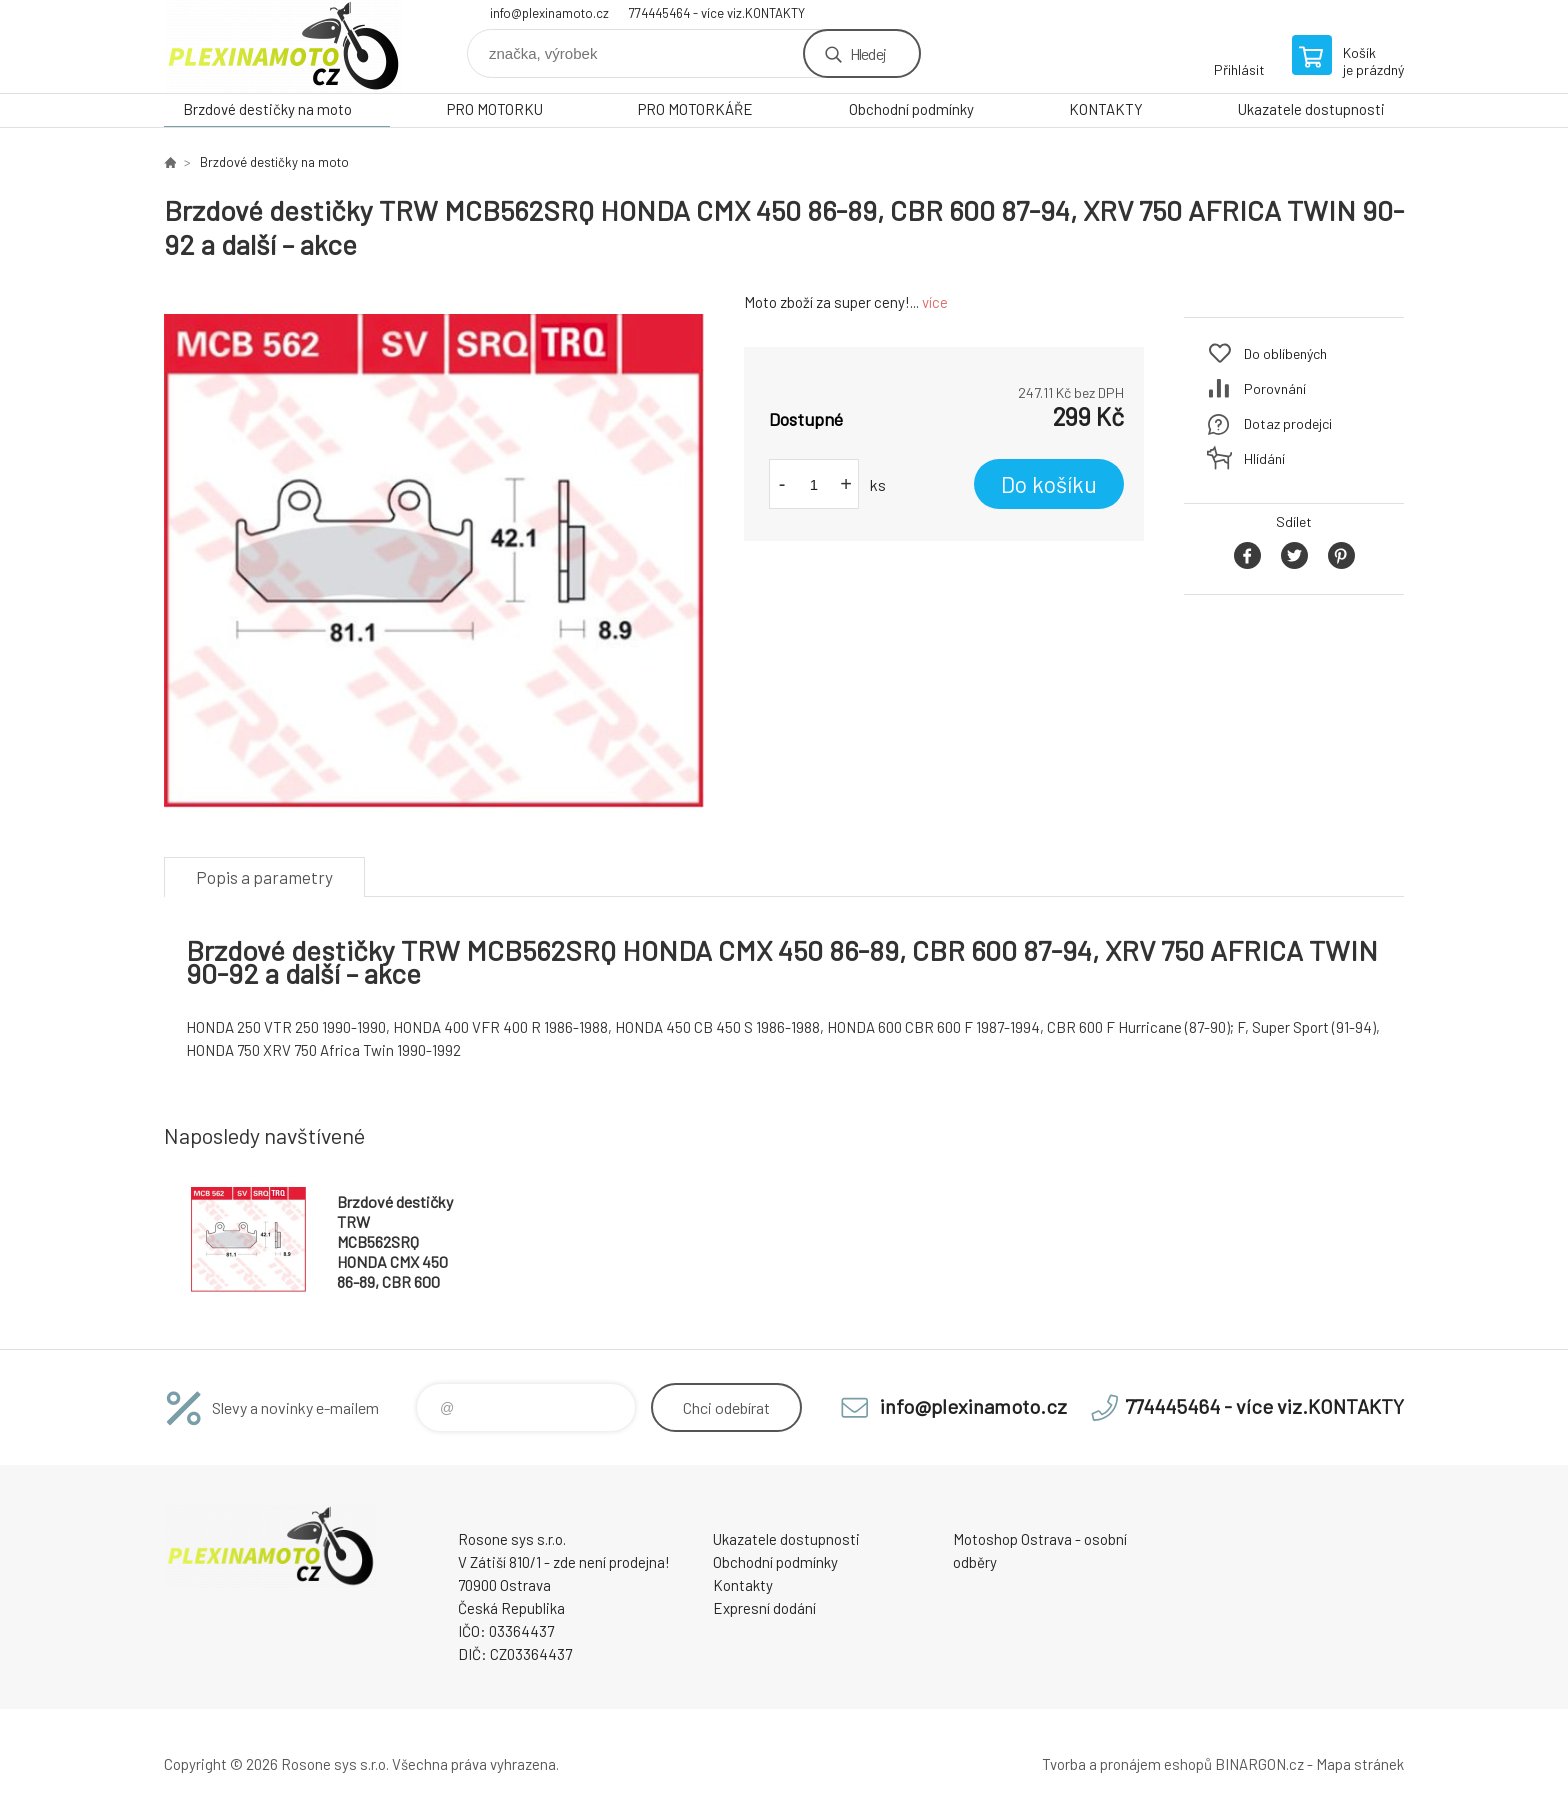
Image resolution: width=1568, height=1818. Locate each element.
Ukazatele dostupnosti (1311, 109)
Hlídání (1264, 458)
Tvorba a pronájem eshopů (1127, 1764)
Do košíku (1049, 484)
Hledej (868, 53)
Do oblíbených (1285, 353)
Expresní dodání (764, 1608)
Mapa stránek (1360, 1764)
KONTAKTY (1106, 109)
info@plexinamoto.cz (549, 13)
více (935, 302)
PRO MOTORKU (495, 109)
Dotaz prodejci (1288, 423)
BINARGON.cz (1259, 1764)
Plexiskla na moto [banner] (284, 46)
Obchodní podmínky (911, 109)
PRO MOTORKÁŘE (695, 109)
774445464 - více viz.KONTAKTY (717, 13)
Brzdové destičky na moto (267, 109)
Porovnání (1275, 388)
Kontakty (743, 1585)
